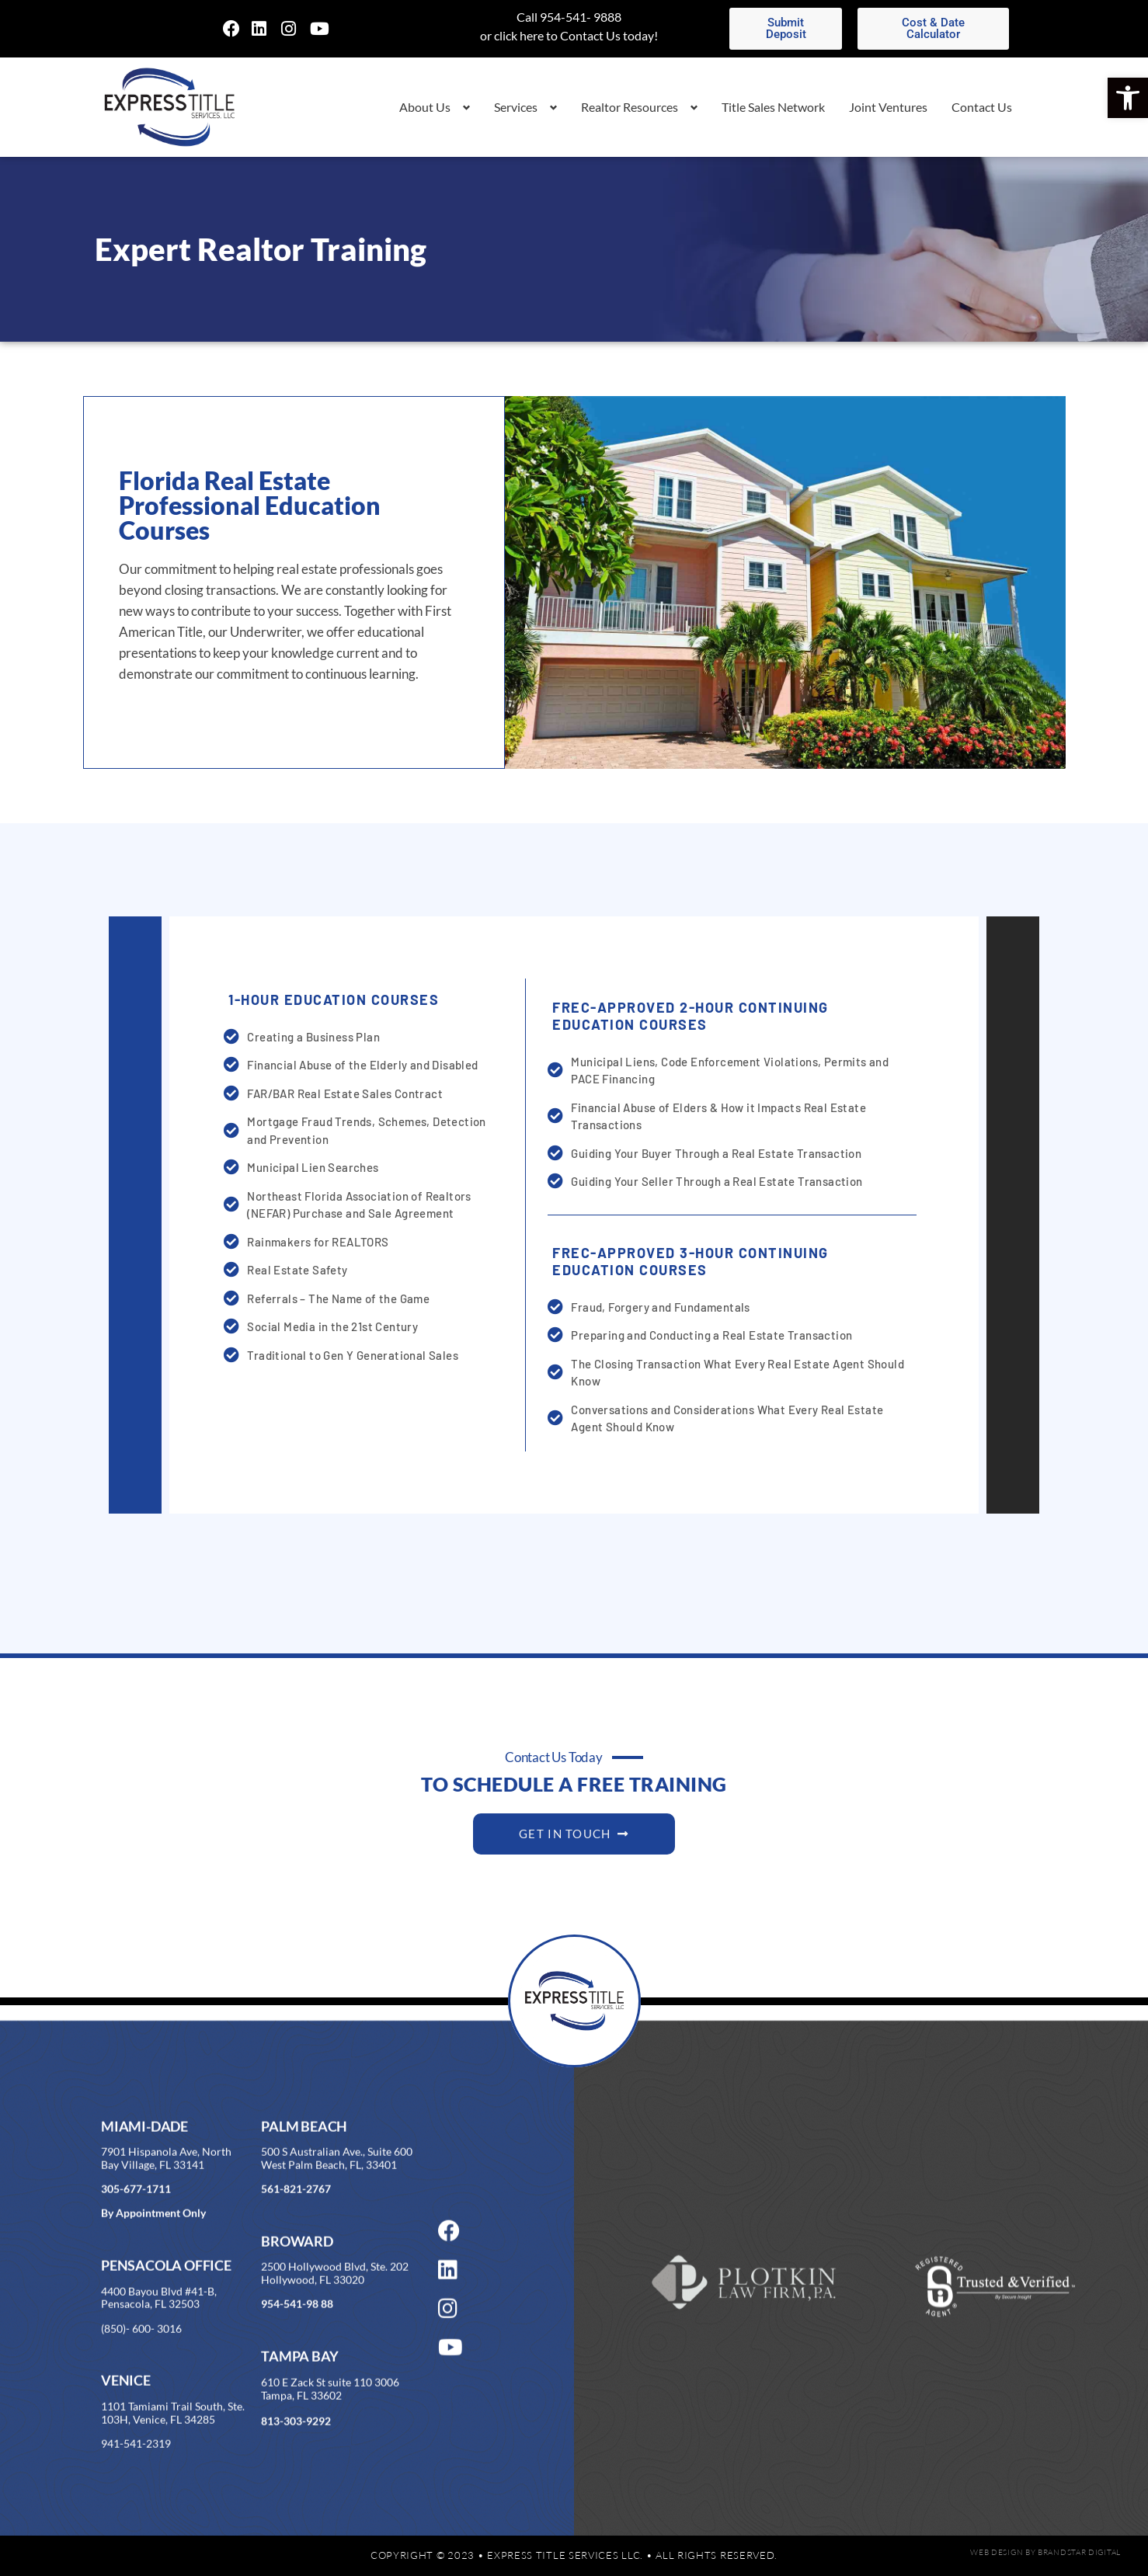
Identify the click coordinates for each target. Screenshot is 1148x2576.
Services (515, 106)
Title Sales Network (773, 106)
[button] (1128, 98)
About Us (425, 106)
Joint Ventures (888, 106)
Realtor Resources (629, 106)
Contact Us (981, 106)
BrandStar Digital (1079, 2552)
